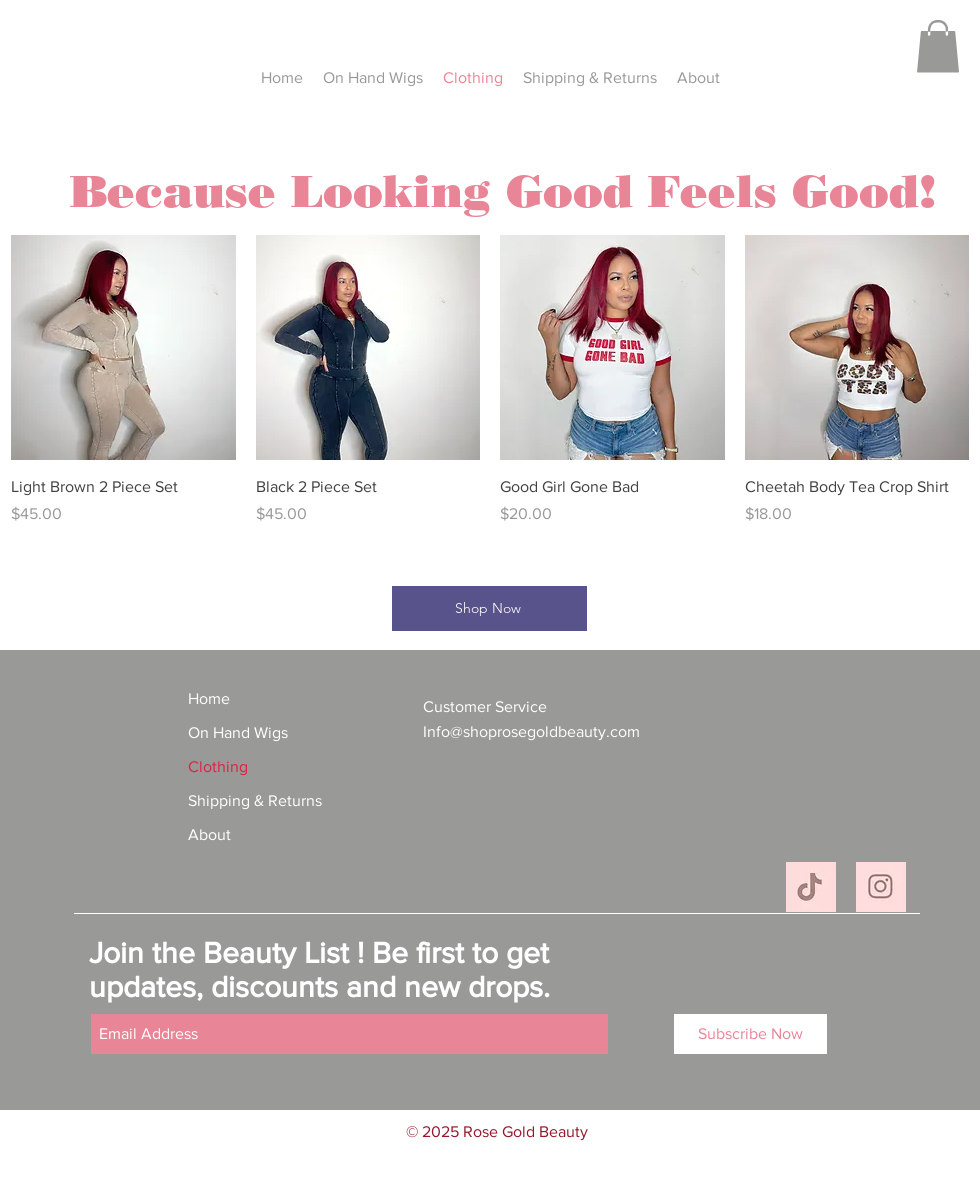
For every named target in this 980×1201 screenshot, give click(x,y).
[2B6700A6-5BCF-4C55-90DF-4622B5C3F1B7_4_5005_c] (881, 887)
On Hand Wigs (238, 732)
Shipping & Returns (255, 800)
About (209, 834)
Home (209, 698)
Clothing (218, 766)
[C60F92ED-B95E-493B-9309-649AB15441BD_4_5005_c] (811, 887)
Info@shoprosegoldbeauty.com (531, 731)
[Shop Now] (489, 608)
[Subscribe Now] (750, 1034)
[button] (938, 46)
